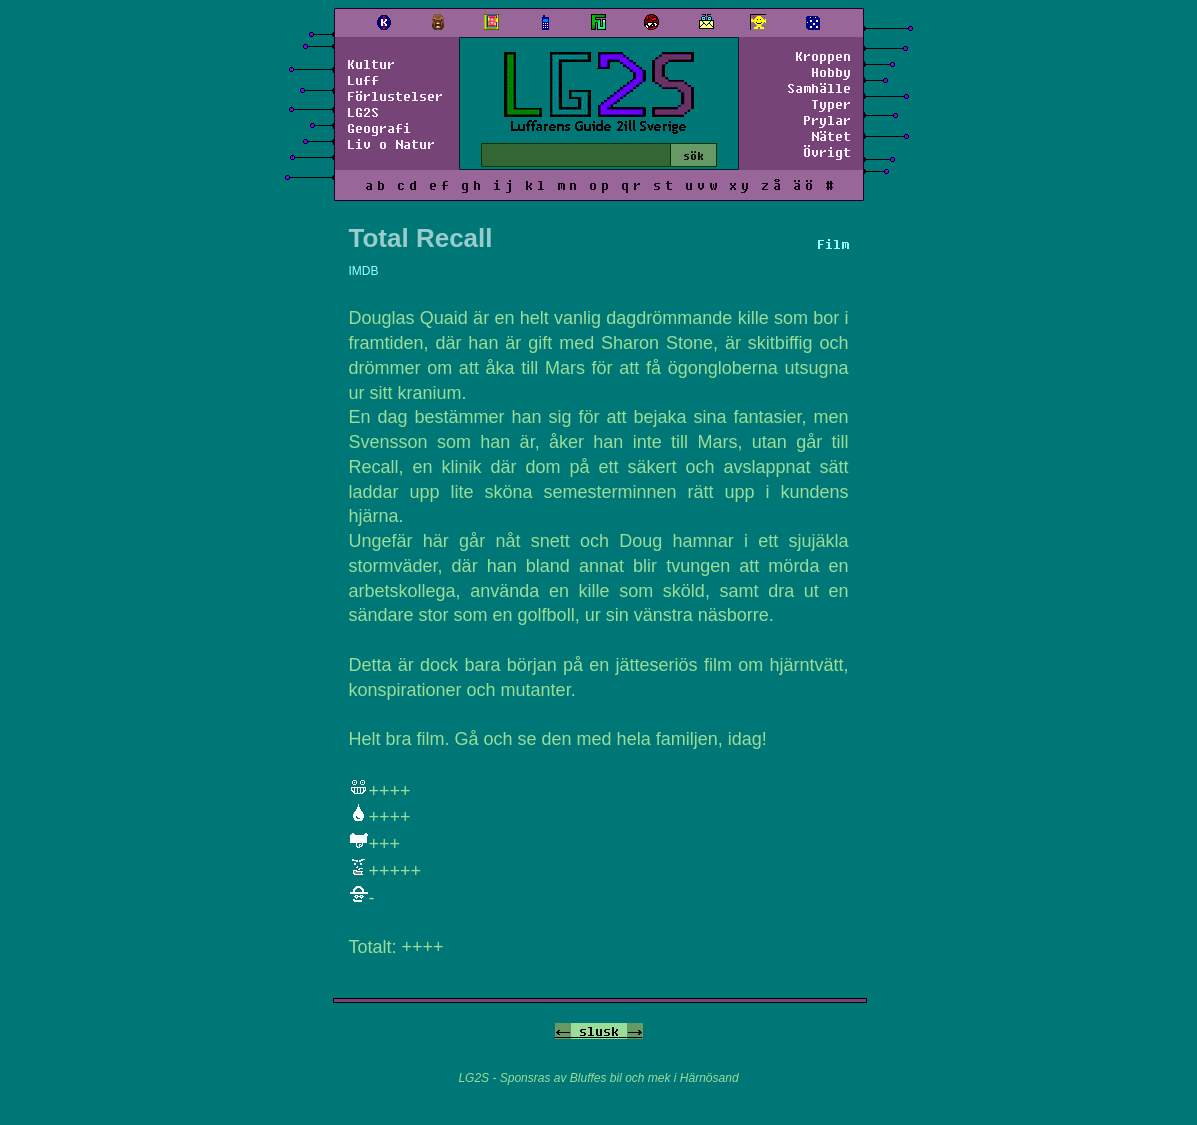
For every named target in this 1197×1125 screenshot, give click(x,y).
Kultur (371, 64)
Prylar (827, 120)
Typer (831, 104)
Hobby (831, 72)
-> (635, 1031)
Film (833, 244)
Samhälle (819, 88)
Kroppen (823, 56)
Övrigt (827, 152)
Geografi (379, 128)
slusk (599, 1031)
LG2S (363, 112)
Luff (363, 80)
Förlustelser (395, 96)
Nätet (831, 136)
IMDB (364, 271)
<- (563, 1031)
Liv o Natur (391, 144)
